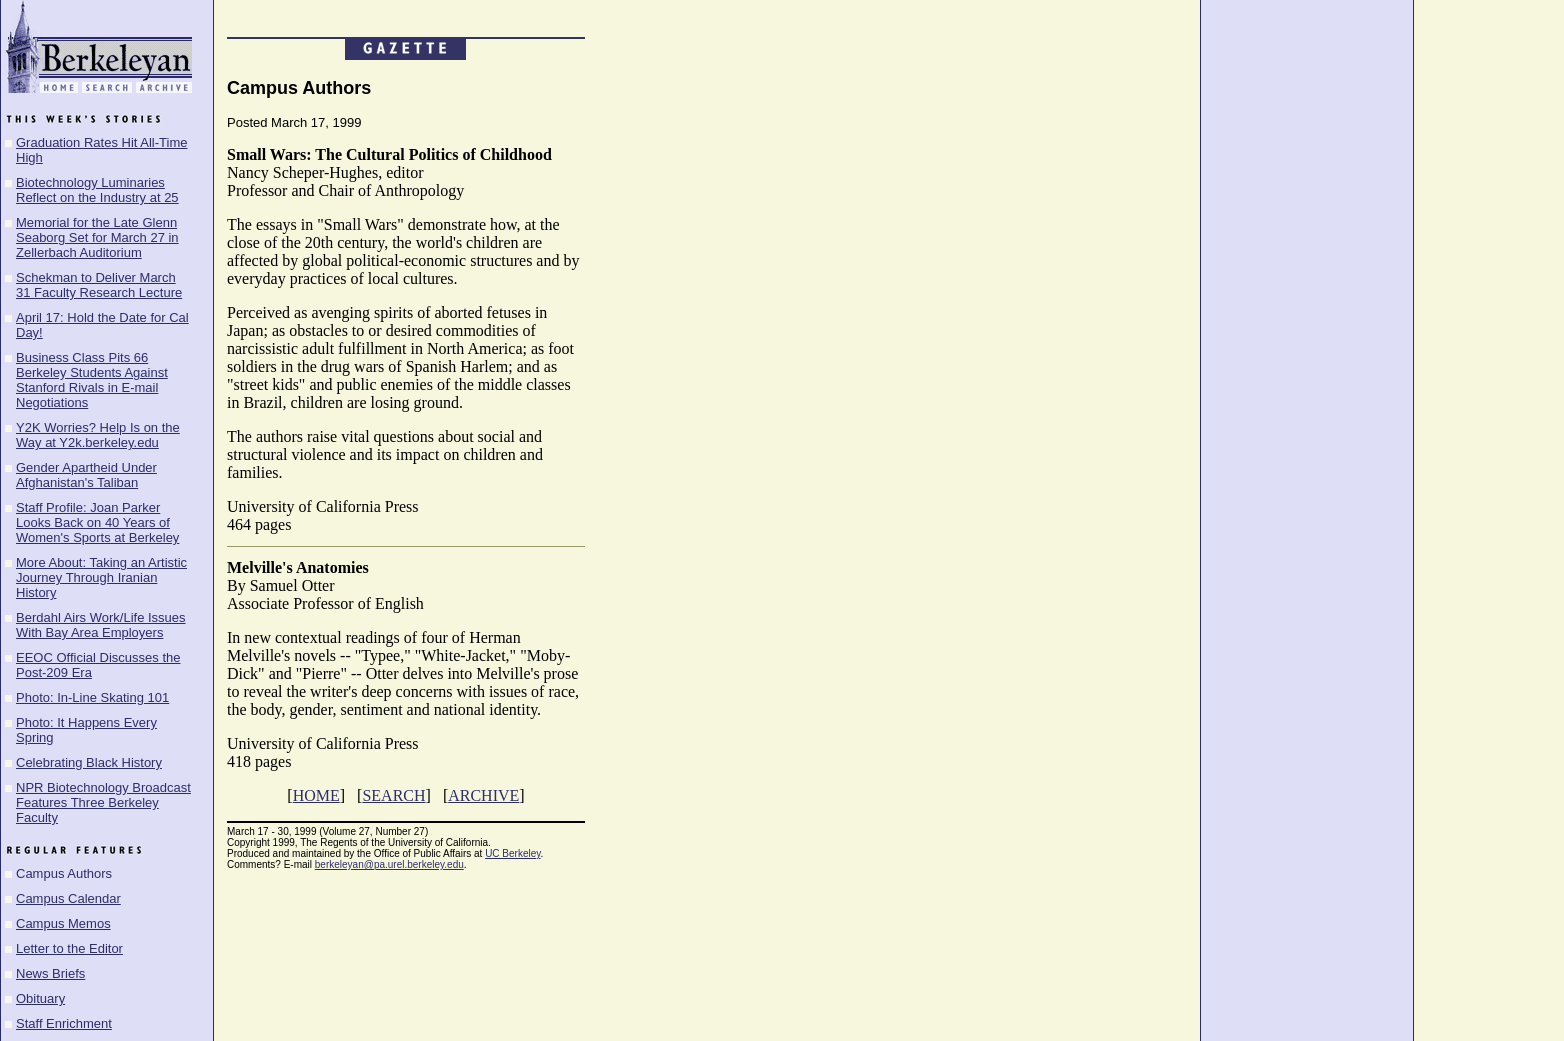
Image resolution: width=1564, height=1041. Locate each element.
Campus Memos (63, 923)
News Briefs (50, 973)
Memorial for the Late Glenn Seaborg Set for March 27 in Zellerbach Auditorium (97, 237)
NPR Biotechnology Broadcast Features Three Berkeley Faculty (103, 802)
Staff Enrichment (64, 1023)
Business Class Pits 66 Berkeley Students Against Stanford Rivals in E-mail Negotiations (92, 380)
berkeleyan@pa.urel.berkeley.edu (389, 864)
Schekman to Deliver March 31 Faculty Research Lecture (99, 285)
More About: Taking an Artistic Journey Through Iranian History (101, 577)
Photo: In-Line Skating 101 (92, 697)
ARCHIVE (483, 795)
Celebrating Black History (89, 762)
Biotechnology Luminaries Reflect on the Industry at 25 (97, 190)
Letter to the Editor (69, 948)
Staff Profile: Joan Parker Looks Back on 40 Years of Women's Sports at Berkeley (97, 522)
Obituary (40, 998)
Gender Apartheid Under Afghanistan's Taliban (86, 475)
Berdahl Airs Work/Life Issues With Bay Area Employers (101, 625)
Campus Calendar (68, 898)
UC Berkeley (512, 853)
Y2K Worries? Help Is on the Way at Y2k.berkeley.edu (98, 435)
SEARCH (393, 795)
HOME (316, 795)
